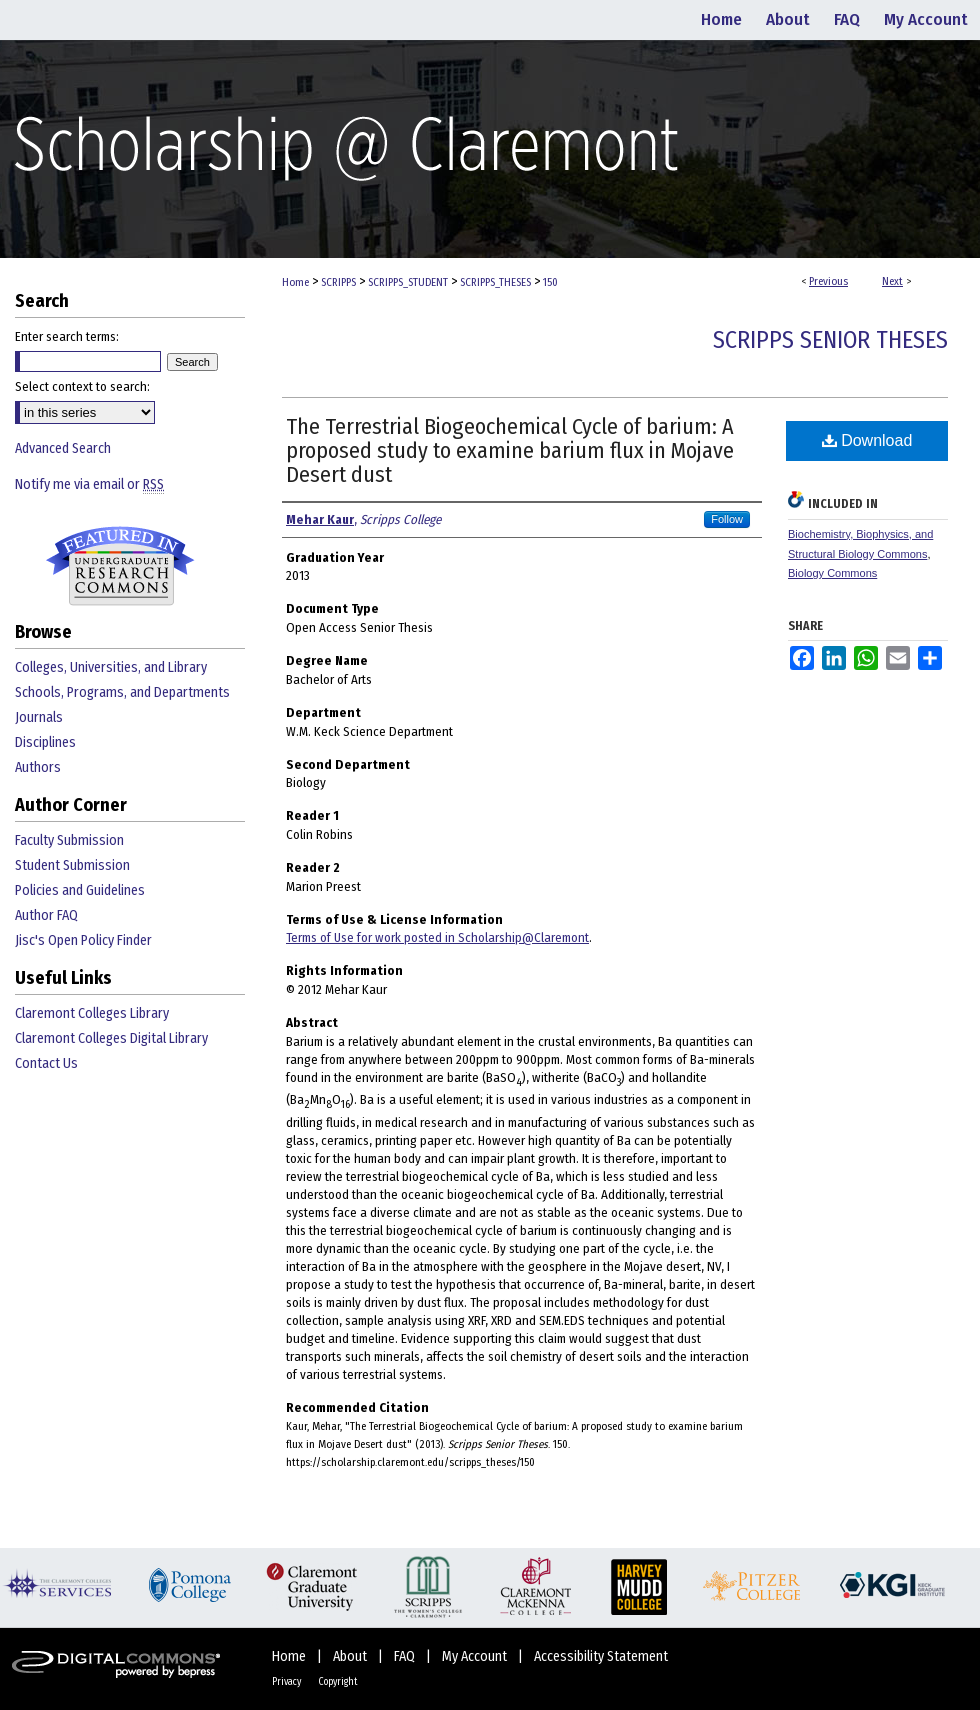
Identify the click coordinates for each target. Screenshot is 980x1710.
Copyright (338, 1682)
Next (892, 281)
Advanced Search (63, 448)
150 (550, 282)
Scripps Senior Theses (830, 340)
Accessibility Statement (601, 1656)
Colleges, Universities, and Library (111, 667)
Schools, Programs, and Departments (122, 692)
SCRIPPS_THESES (495, 282)
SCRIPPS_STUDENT (408, 282)
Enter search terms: (67, 336)
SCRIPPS (338, 282)
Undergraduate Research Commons (120, 566)
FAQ (406, 1656)
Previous (828, 281)
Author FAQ (46, 915)
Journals (39, 717)
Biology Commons (832, 573)
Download (867, 440)
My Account (476, 1656)
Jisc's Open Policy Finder (83, 940)
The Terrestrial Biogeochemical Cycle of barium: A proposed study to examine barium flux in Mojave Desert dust (510, 450)
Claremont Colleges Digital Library (111, 1038)
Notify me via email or (89, 484)
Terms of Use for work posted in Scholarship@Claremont (437, 937)
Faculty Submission (69, 840)
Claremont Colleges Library (92, 1013)
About (351, 1656)
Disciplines (45, 742)
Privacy (287, 1682)
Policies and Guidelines (80, 890)
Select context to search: (82, 386)
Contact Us (46, 1063)
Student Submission (72, 865)
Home (295, 282)
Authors (38, 767)
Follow (727, 519)
